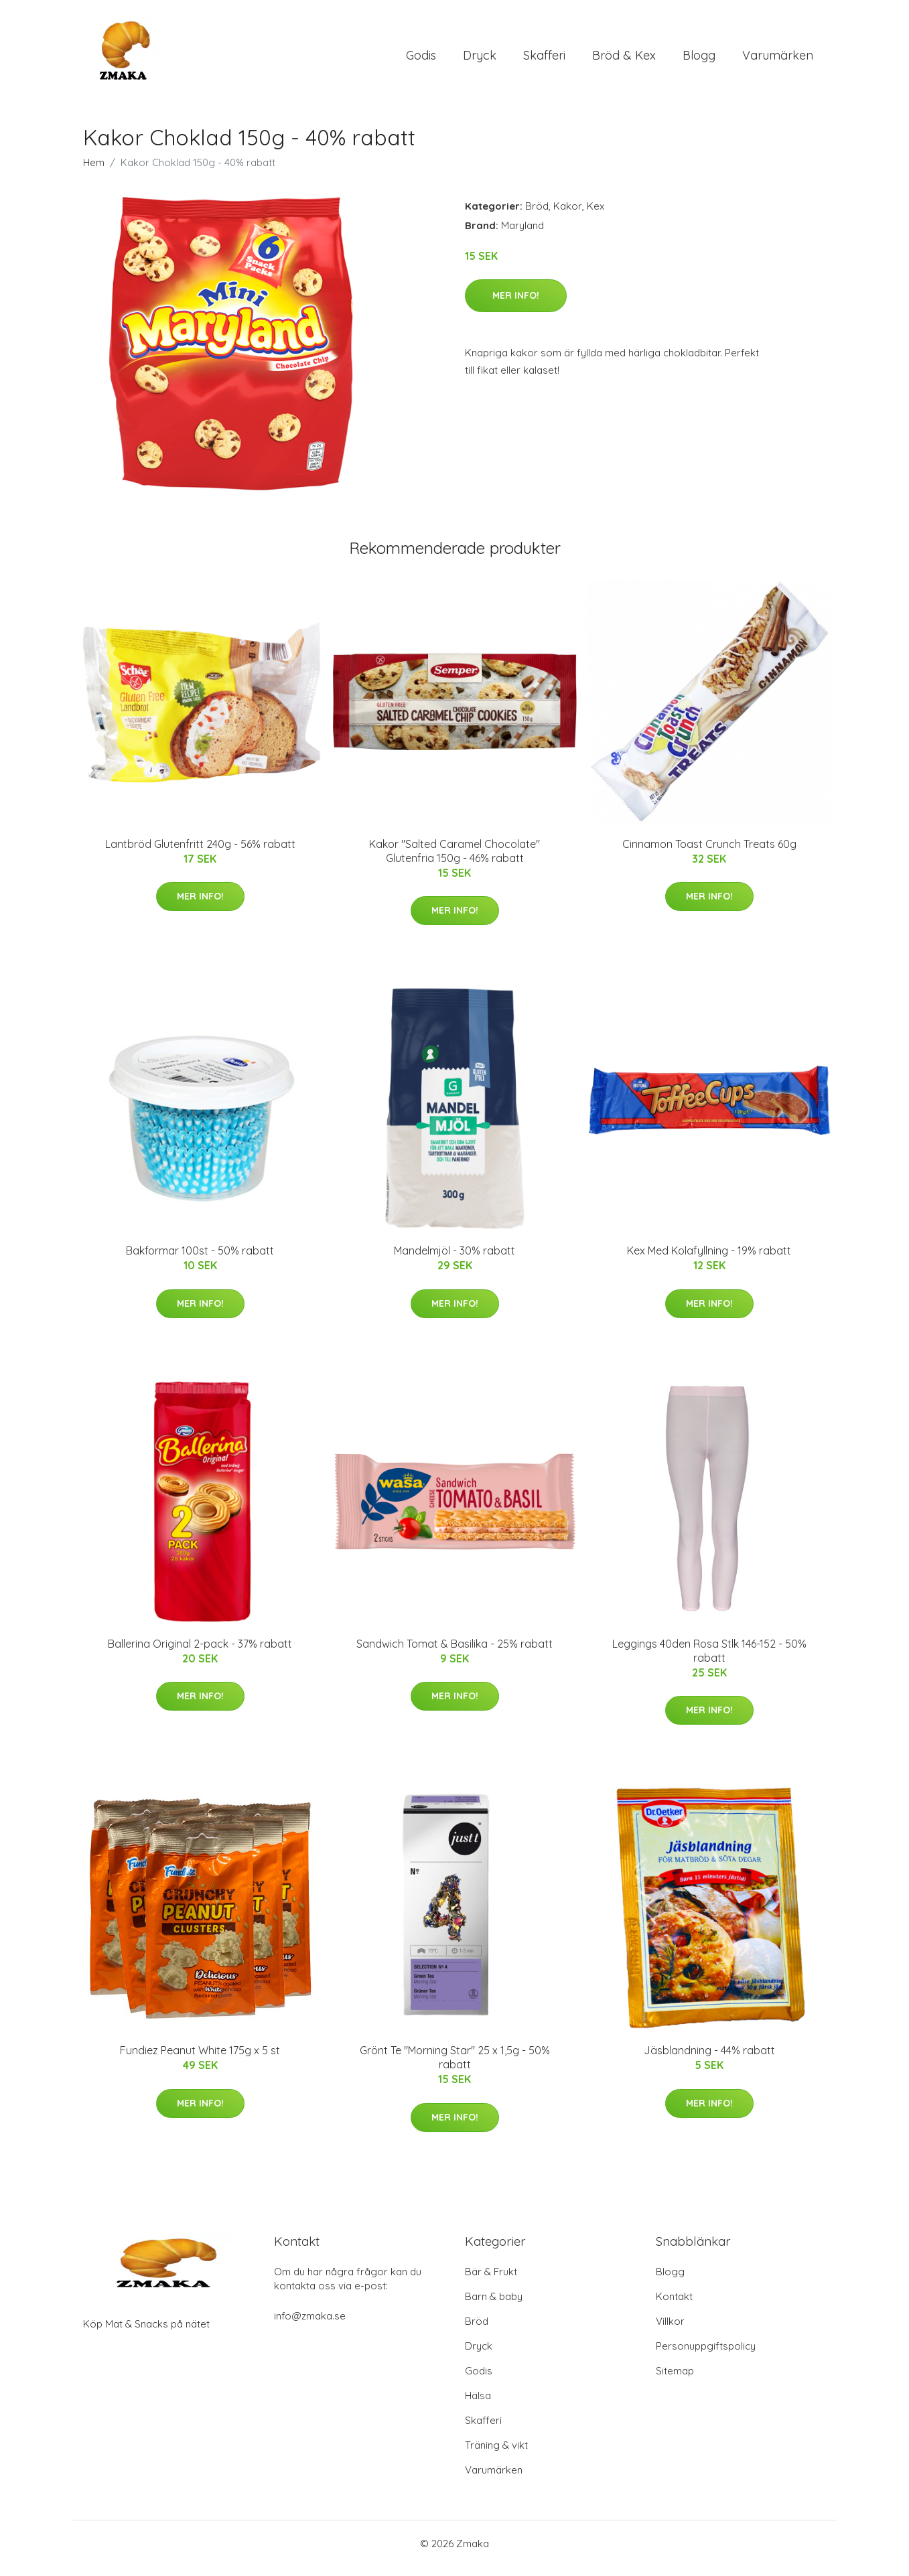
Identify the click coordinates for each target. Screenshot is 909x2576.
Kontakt (674, 2305)
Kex (595, 215)
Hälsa (478, 2405)
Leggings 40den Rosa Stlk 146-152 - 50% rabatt (709, 1660)
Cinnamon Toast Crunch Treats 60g (709, 853)
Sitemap (675, 2380)
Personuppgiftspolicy (706, 2355)
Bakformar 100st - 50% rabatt (200, 1260)
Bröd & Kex (624, 60)
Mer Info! (515, 305)
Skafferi (544, 60)
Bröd (537, 215)
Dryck (479, 60)
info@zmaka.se (310, 2325)
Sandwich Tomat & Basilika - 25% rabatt (454, 1653)
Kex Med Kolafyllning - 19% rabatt (709, 1260)
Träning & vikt (496, 2454)
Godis (421, 60)
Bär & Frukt (491, 2281)
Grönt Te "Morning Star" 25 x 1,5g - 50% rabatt (455, 2066)
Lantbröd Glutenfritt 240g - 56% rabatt (200, 853)
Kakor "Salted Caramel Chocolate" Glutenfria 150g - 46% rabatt (454, 860)
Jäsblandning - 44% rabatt (709, 2059)
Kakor (567, 215)
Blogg (699, 60)
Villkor (670, 2330)
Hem (93, 171)
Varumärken (777, 60)
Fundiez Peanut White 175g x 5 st (200, 2059)
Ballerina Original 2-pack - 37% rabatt (200, 1653)
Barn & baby (493, 2305)
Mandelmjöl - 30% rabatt (454, 1260)
